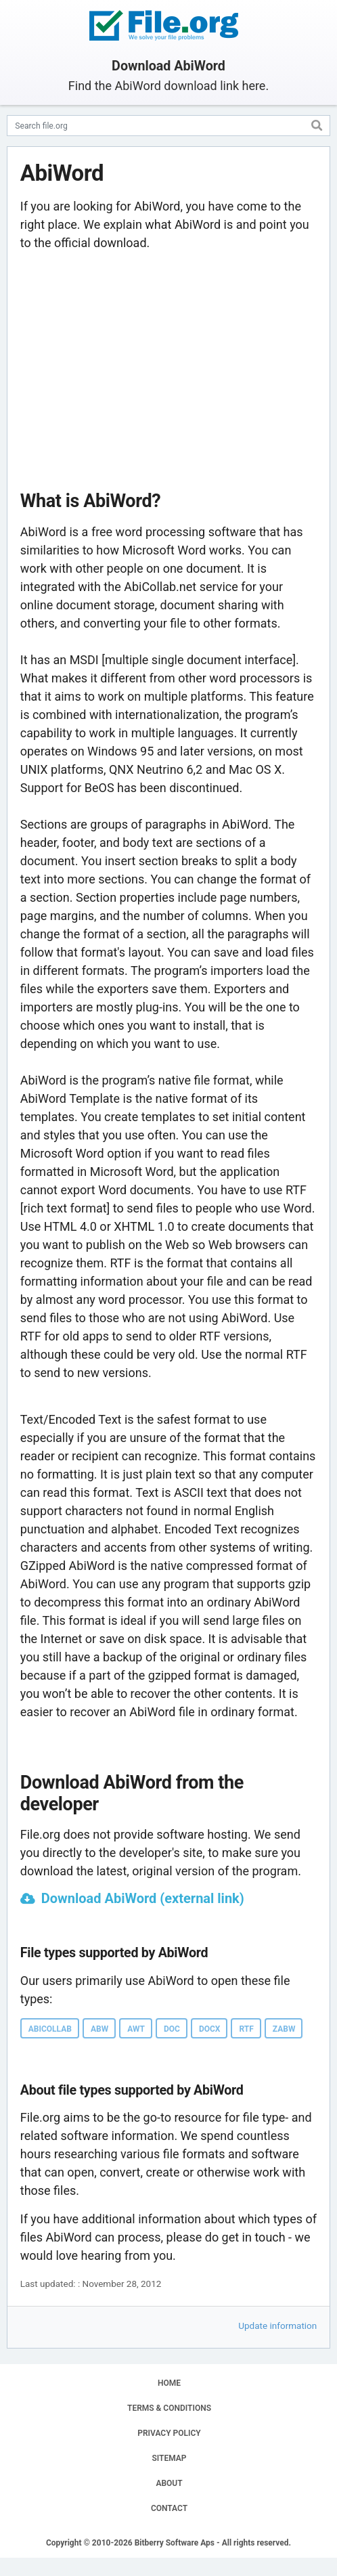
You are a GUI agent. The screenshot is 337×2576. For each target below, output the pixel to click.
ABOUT (169, 2483)
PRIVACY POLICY (168, 2433)
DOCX (210, 2029)
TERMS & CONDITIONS (169, 2408)
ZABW (284, 2029)
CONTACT (169, 2508)
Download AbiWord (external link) (142, 1898)
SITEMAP (169, 2458)
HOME (169, 2383)
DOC (172, 2029)
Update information (277, 2325)
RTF (246, 2029)
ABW (99, 2029)
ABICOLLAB (50, 2029)
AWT (136, 2029)
